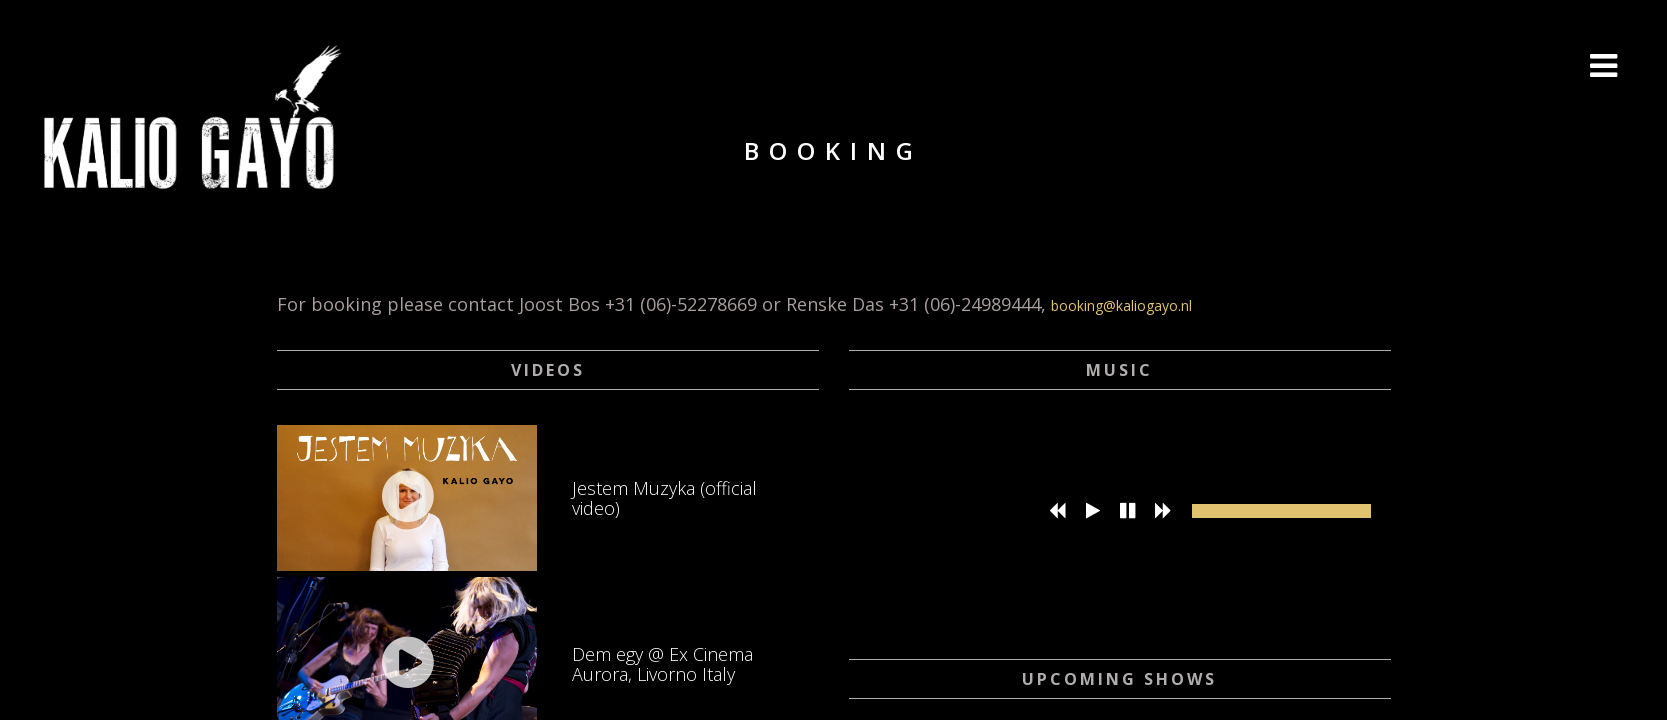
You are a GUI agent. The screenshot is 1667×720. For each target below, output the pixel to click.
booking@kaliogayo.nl (1121, 305)
